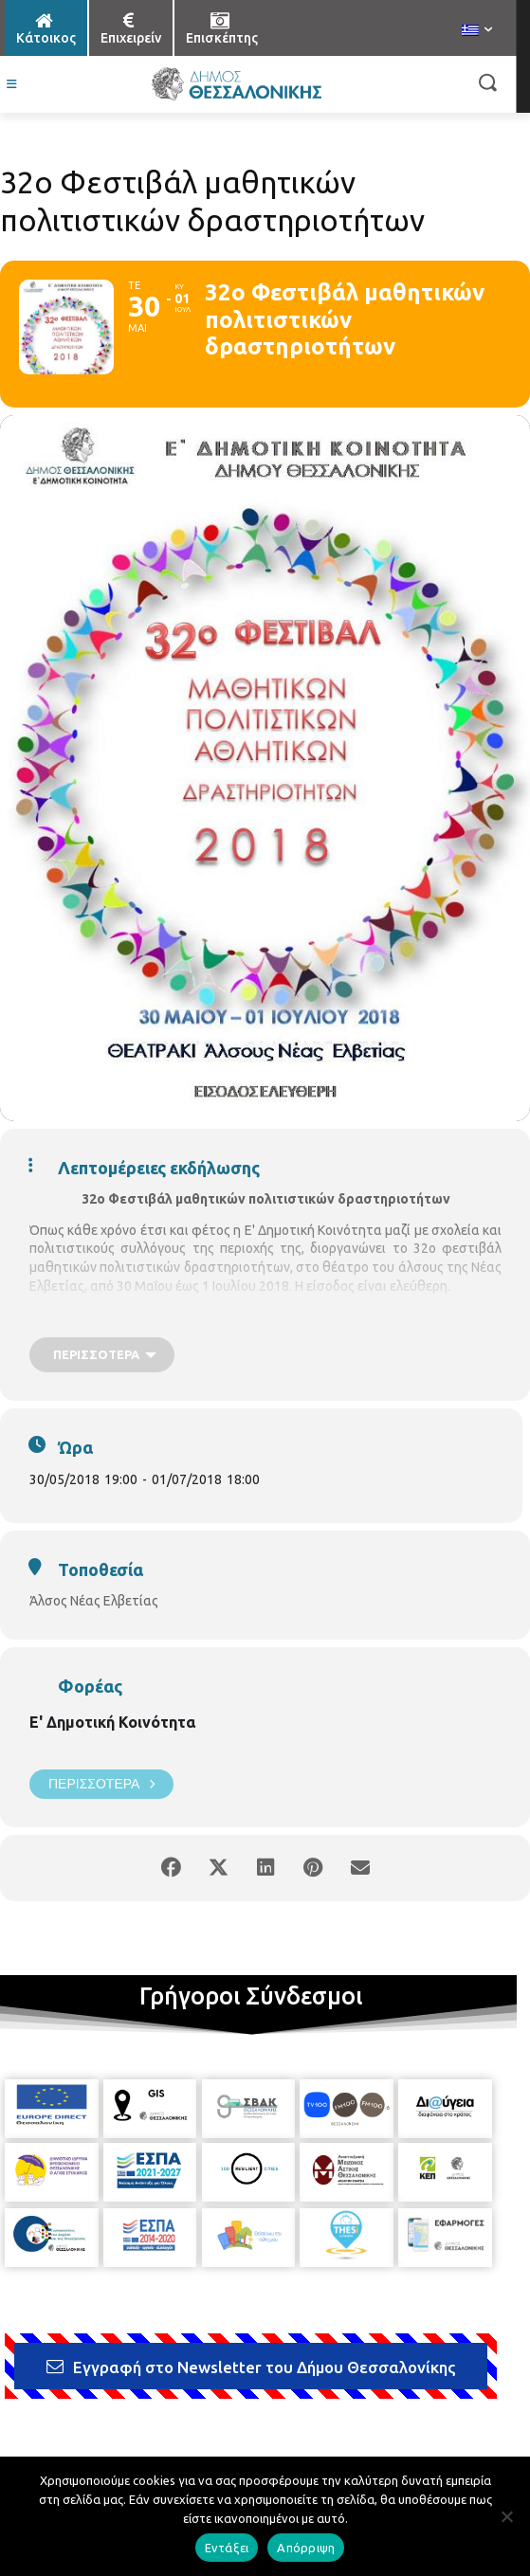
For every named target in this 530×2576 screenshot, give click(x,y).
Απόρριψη (306, 2547)
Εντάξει (227, 2547)
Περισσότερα (101, 1784)
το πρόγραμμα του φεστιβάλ (195, 1317)
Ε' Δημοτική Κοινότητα (112, 1722)
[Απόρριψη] (506, 2516)
